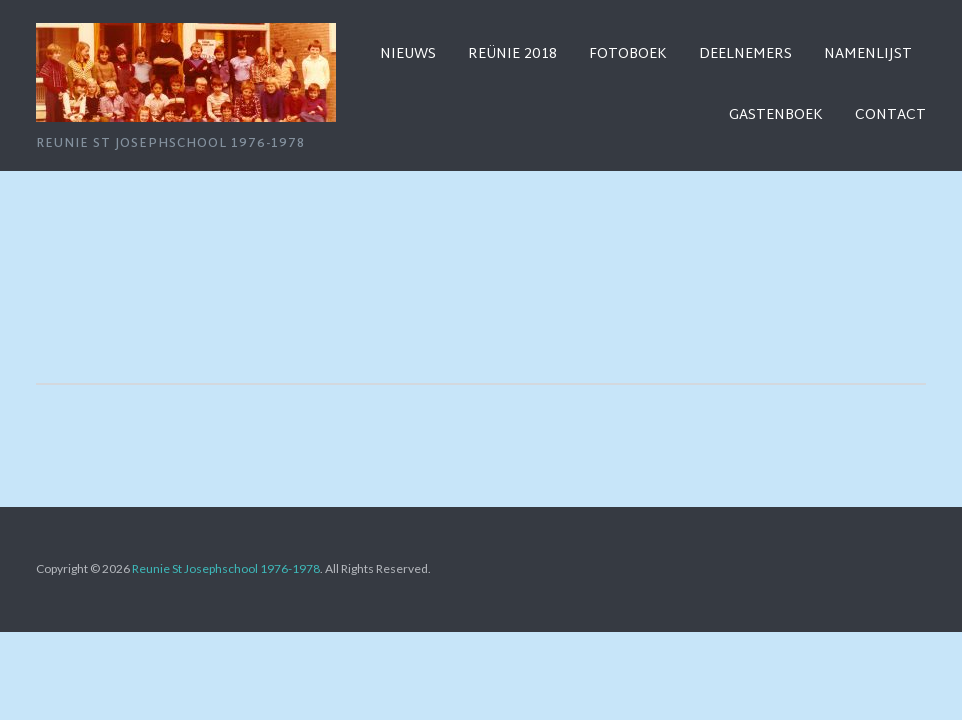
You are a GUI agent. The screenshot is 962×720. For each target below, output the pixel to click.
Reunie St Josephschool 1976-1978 (226, 568)
